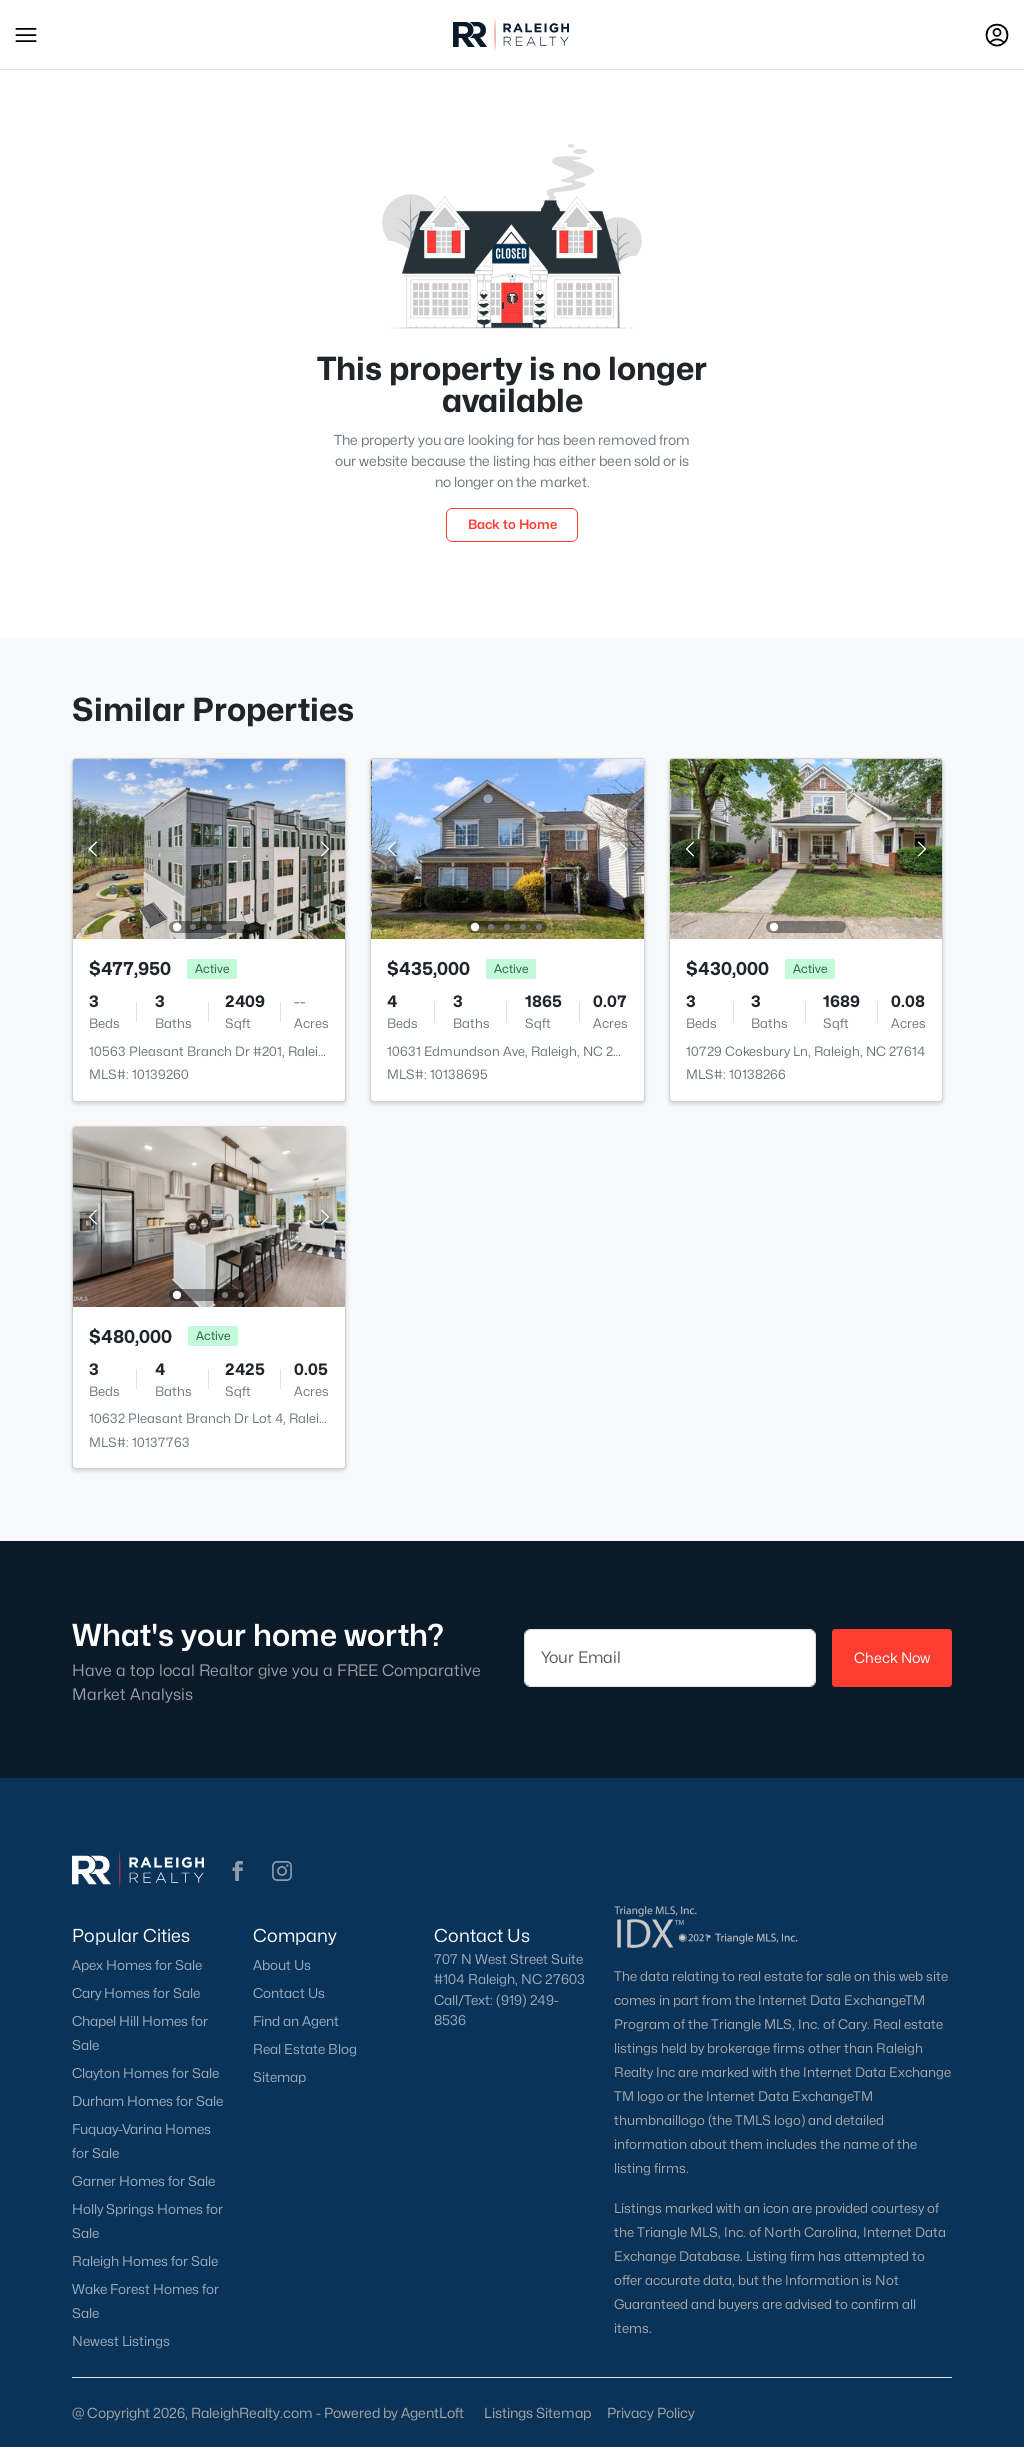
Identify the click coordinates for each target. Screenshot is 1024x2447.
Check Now (892, 1657)
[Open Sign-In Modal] (997, 35)
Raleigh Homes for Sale (145, 2261)
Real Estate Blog (305, 2049)
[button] (26, 35)
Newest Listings (121, 2341)
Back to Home (512, 524)
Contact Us (289, 1993)
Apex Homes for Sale (137, 1965)
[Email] (670, 1658)
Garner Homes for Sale (143, 2181)
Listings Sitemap (537, 2412)
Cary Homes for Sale (136, 1993)
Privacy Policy (651, 2412)
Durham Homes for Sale (147, 2101)
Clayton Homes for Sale (145, 2073)
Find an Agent (296, 2021)
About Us (282, 1965)
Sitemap (279, 2077)
